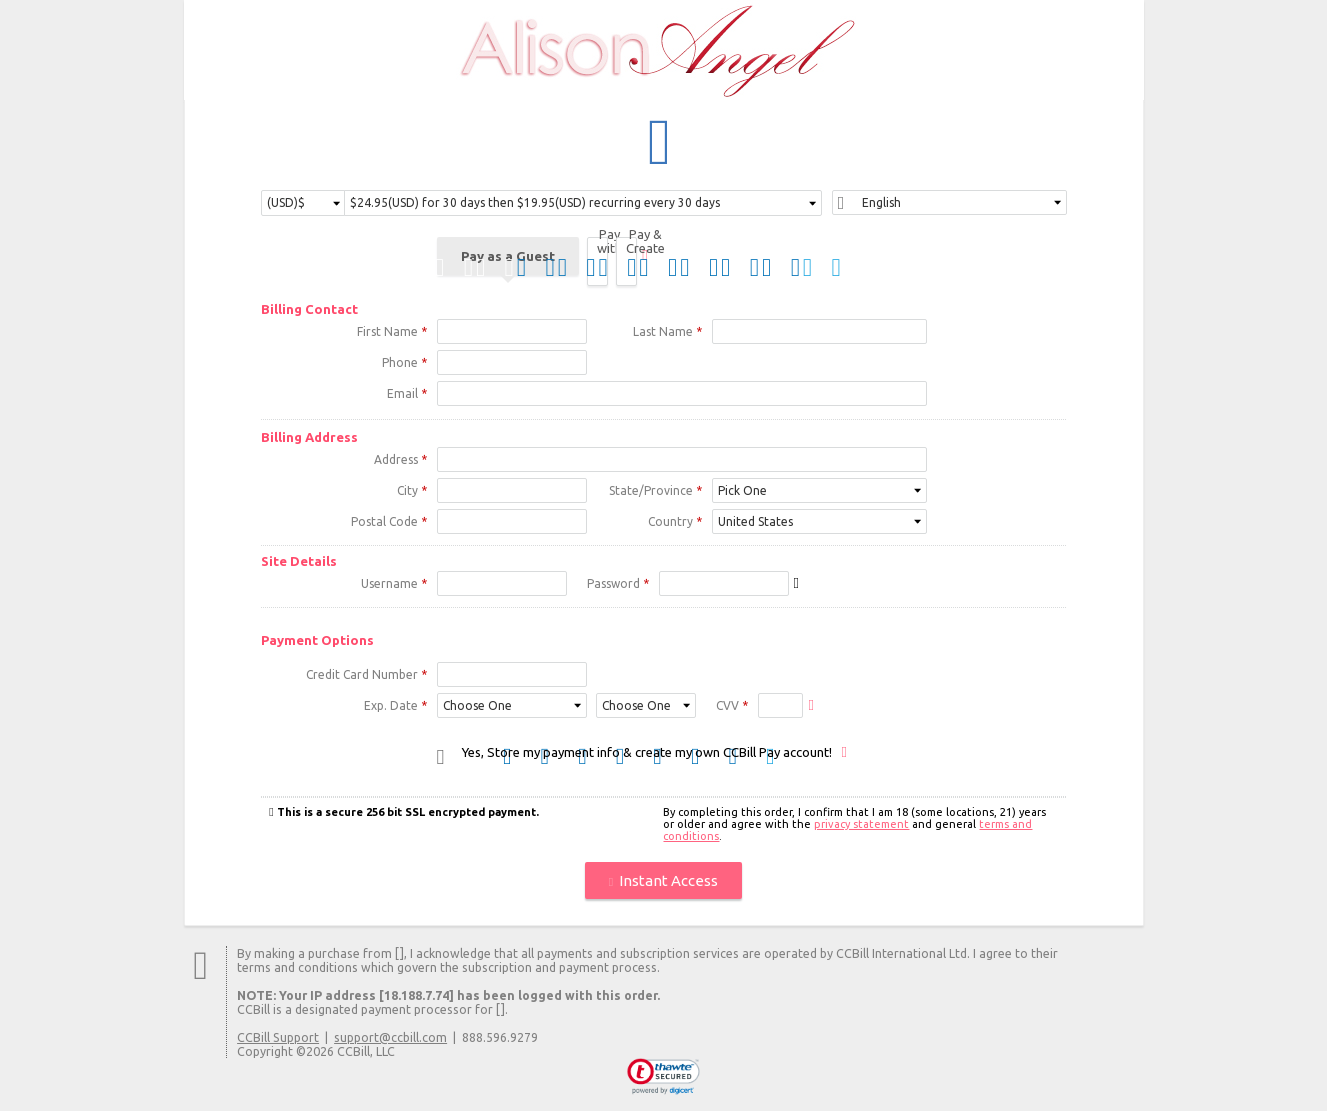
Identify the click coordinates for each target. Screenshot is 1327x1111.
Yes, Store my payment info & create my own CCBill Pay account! (647, 753)
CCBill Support (278, 1038)
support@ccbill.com (390, 1038)
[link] (663, 1078)
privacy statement (861, 825)
